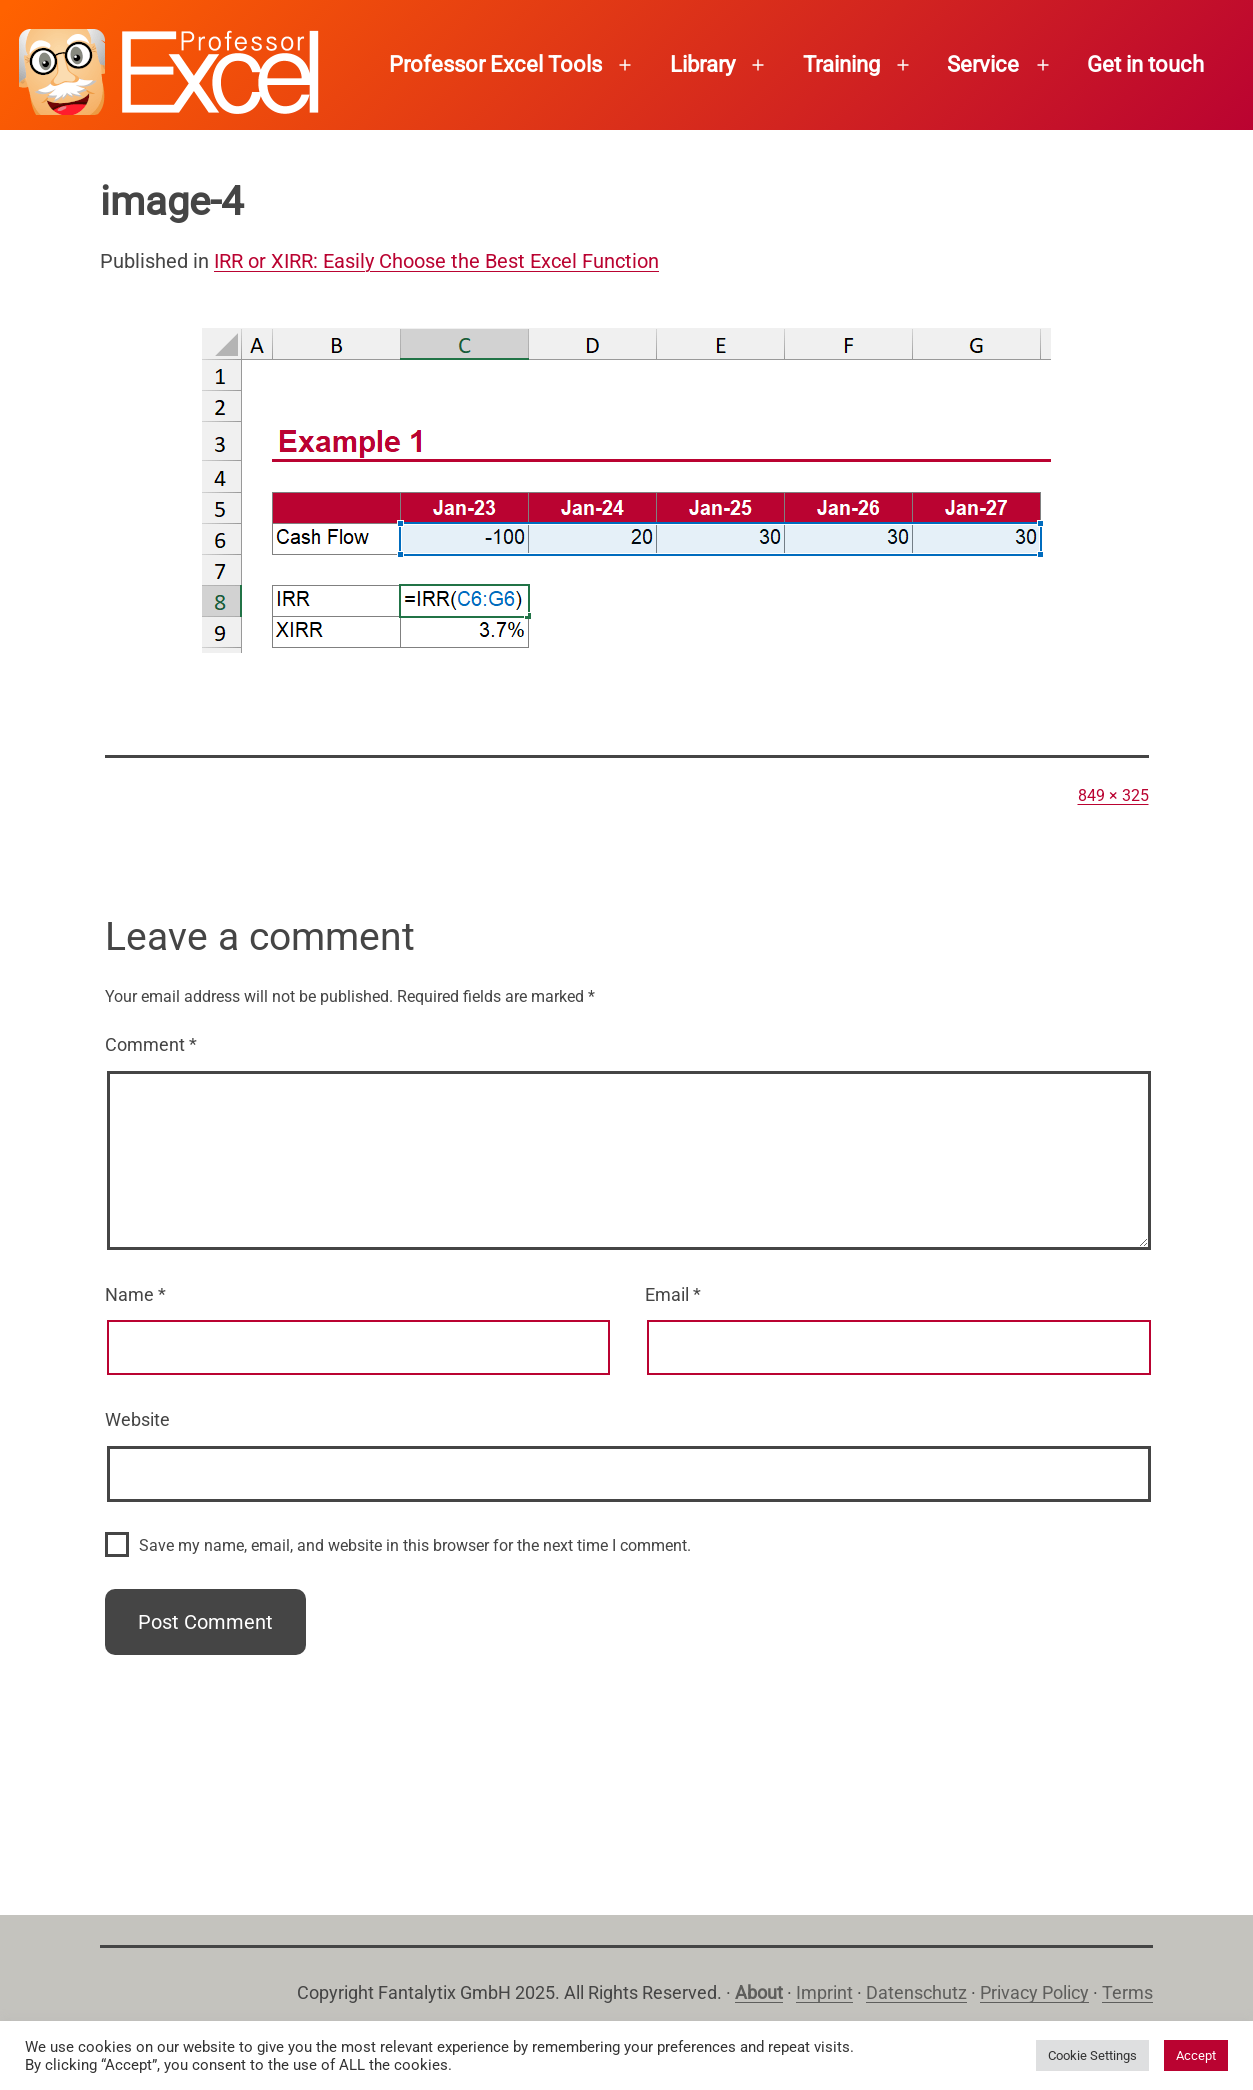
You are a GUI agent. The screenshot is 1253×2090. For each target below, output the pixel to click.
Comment (151, 1044)
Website (137, 1419)
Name (135, 1294)
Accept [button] (1196, 2055)
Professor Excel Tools (495, 64)
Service (983, 64)
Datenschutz (916, 1992)
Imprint (824, 1992)
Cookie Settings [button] (1092, 2055)
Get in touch (1145, 64)
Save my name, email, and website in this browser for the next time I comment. (415, 1545)
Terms (1127, 1992)
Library (702, 64)
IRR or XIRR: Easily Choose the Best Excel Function (436, 261)
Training (841, 64)
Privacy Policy (1034, 1992)
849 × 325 (1113, 795)
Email (673, 1294)
